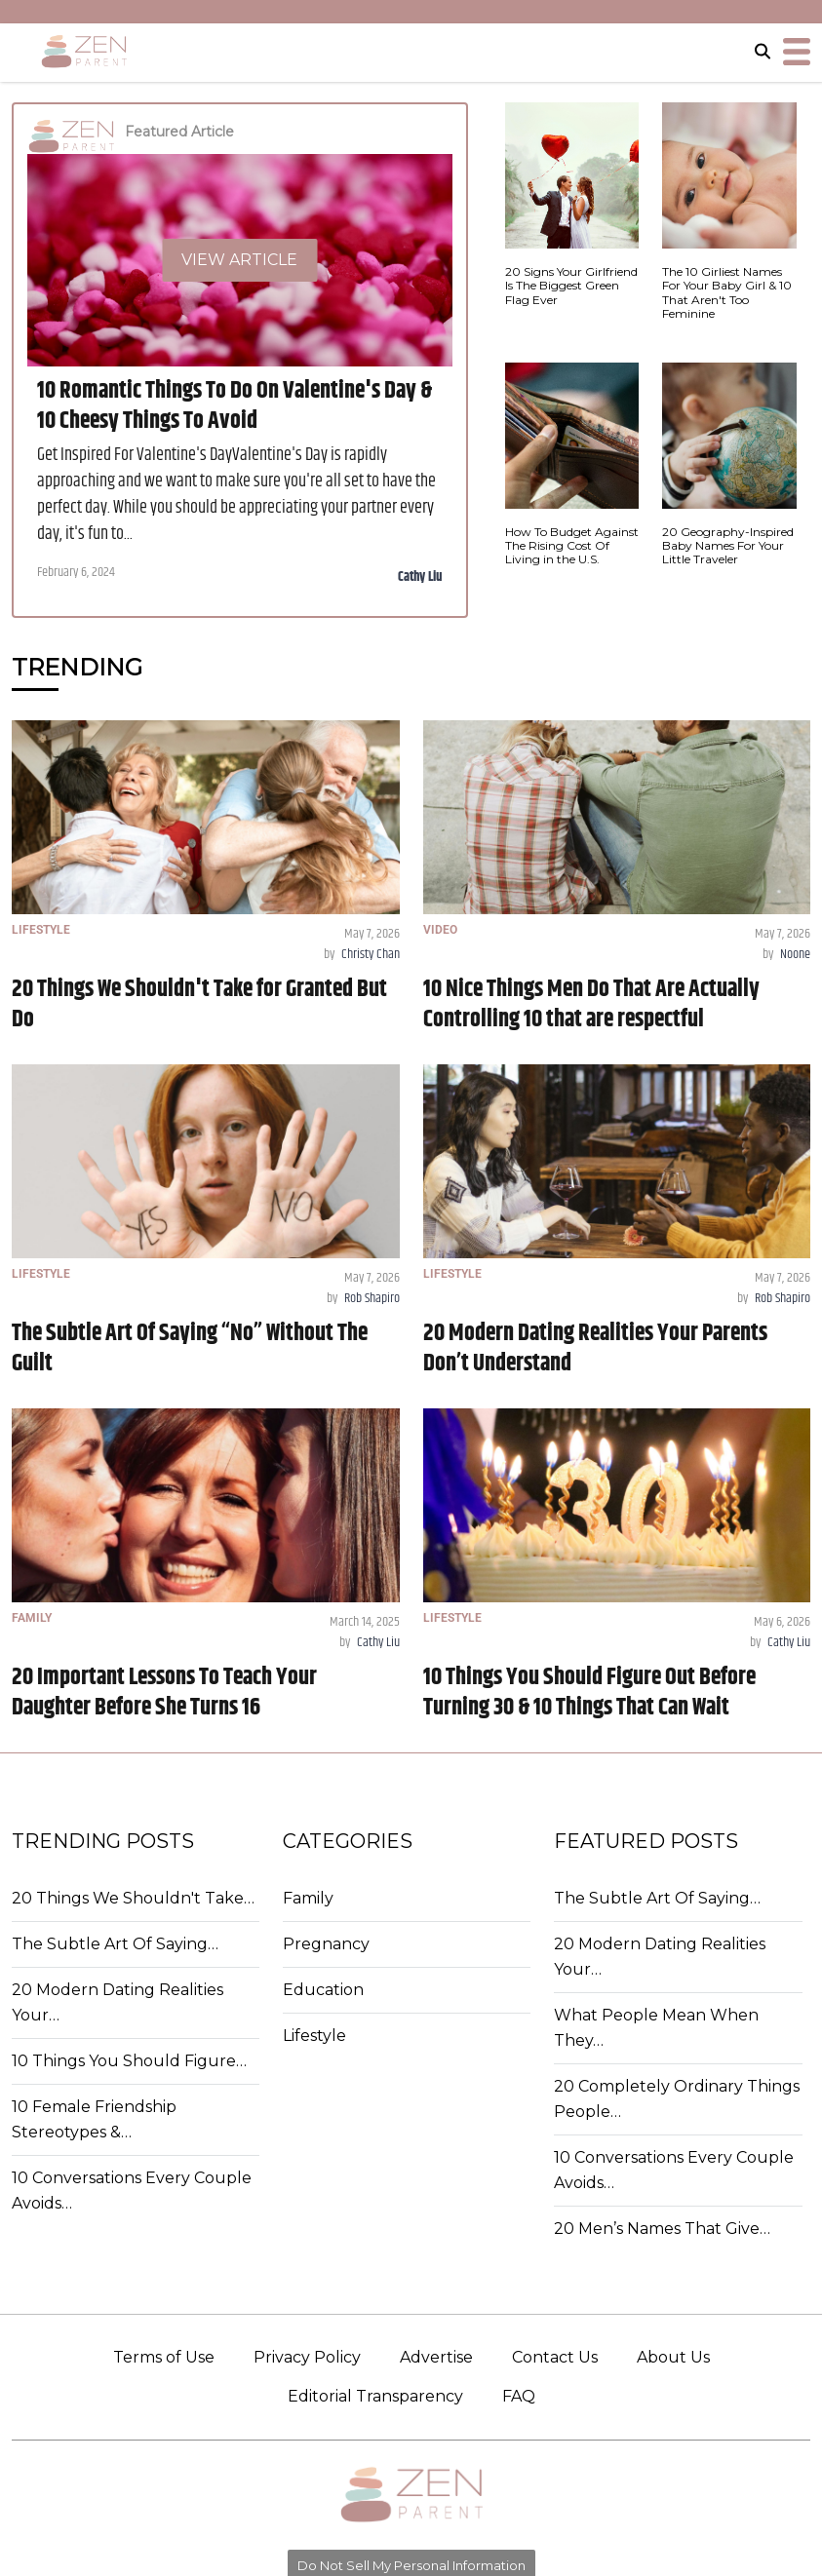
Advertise (436, 2357)
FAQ (518, 2396)
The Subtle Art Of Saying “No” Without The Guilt (190, 1348)
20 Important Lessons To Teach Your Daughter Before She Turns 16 (164, 1692)
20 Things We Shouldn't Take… (133, 1898)
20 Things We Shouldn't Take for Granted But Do (199, 1004)
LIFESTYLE (41, 930)
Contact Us (555, 2357)
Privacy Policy (307, 2357)
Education (323, 1989)
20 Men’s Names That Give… (662, 2228)
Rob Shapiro (372, 1298)
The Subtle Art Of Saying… (115, 1944)
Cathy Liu (420, 577)
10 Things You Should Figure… (129, 2061)
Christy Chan (370, 954)
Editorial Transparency (375, 2396)
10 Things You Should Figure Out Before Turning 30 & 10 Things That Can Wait (589, 1692)
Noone (795, 954)
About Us (673, 2357)
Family (308, 1898)
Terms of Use (164, 2357)
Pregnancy (326, 1944)
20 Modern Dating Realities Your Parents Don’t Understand (595, 1348)
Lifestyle (314, 2035)
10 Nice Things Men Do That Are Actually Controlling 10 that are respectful (591, 1004)
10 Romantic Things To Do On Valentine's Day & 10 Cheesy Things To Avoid (234, 406)
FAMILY (32, 1618)
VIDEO (440, 930)
